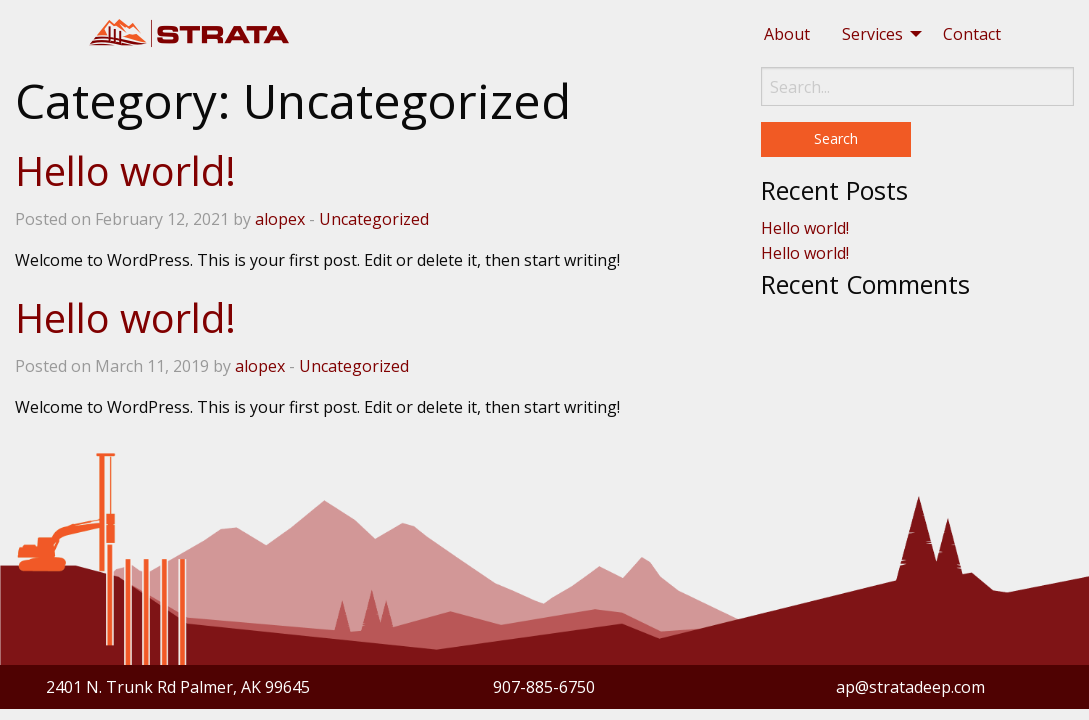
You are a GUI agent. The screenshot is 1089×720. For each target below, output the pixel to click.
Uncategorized (374, 219)
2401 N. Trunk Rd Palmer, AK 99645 (178, 687)
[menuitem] (787, 34)
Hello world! (125, 170)
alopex (280, 219)
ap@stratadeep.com (910, 687)
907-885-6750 (544, 687)
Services (872, 34)
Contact (972, 34)
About (787, 34)
